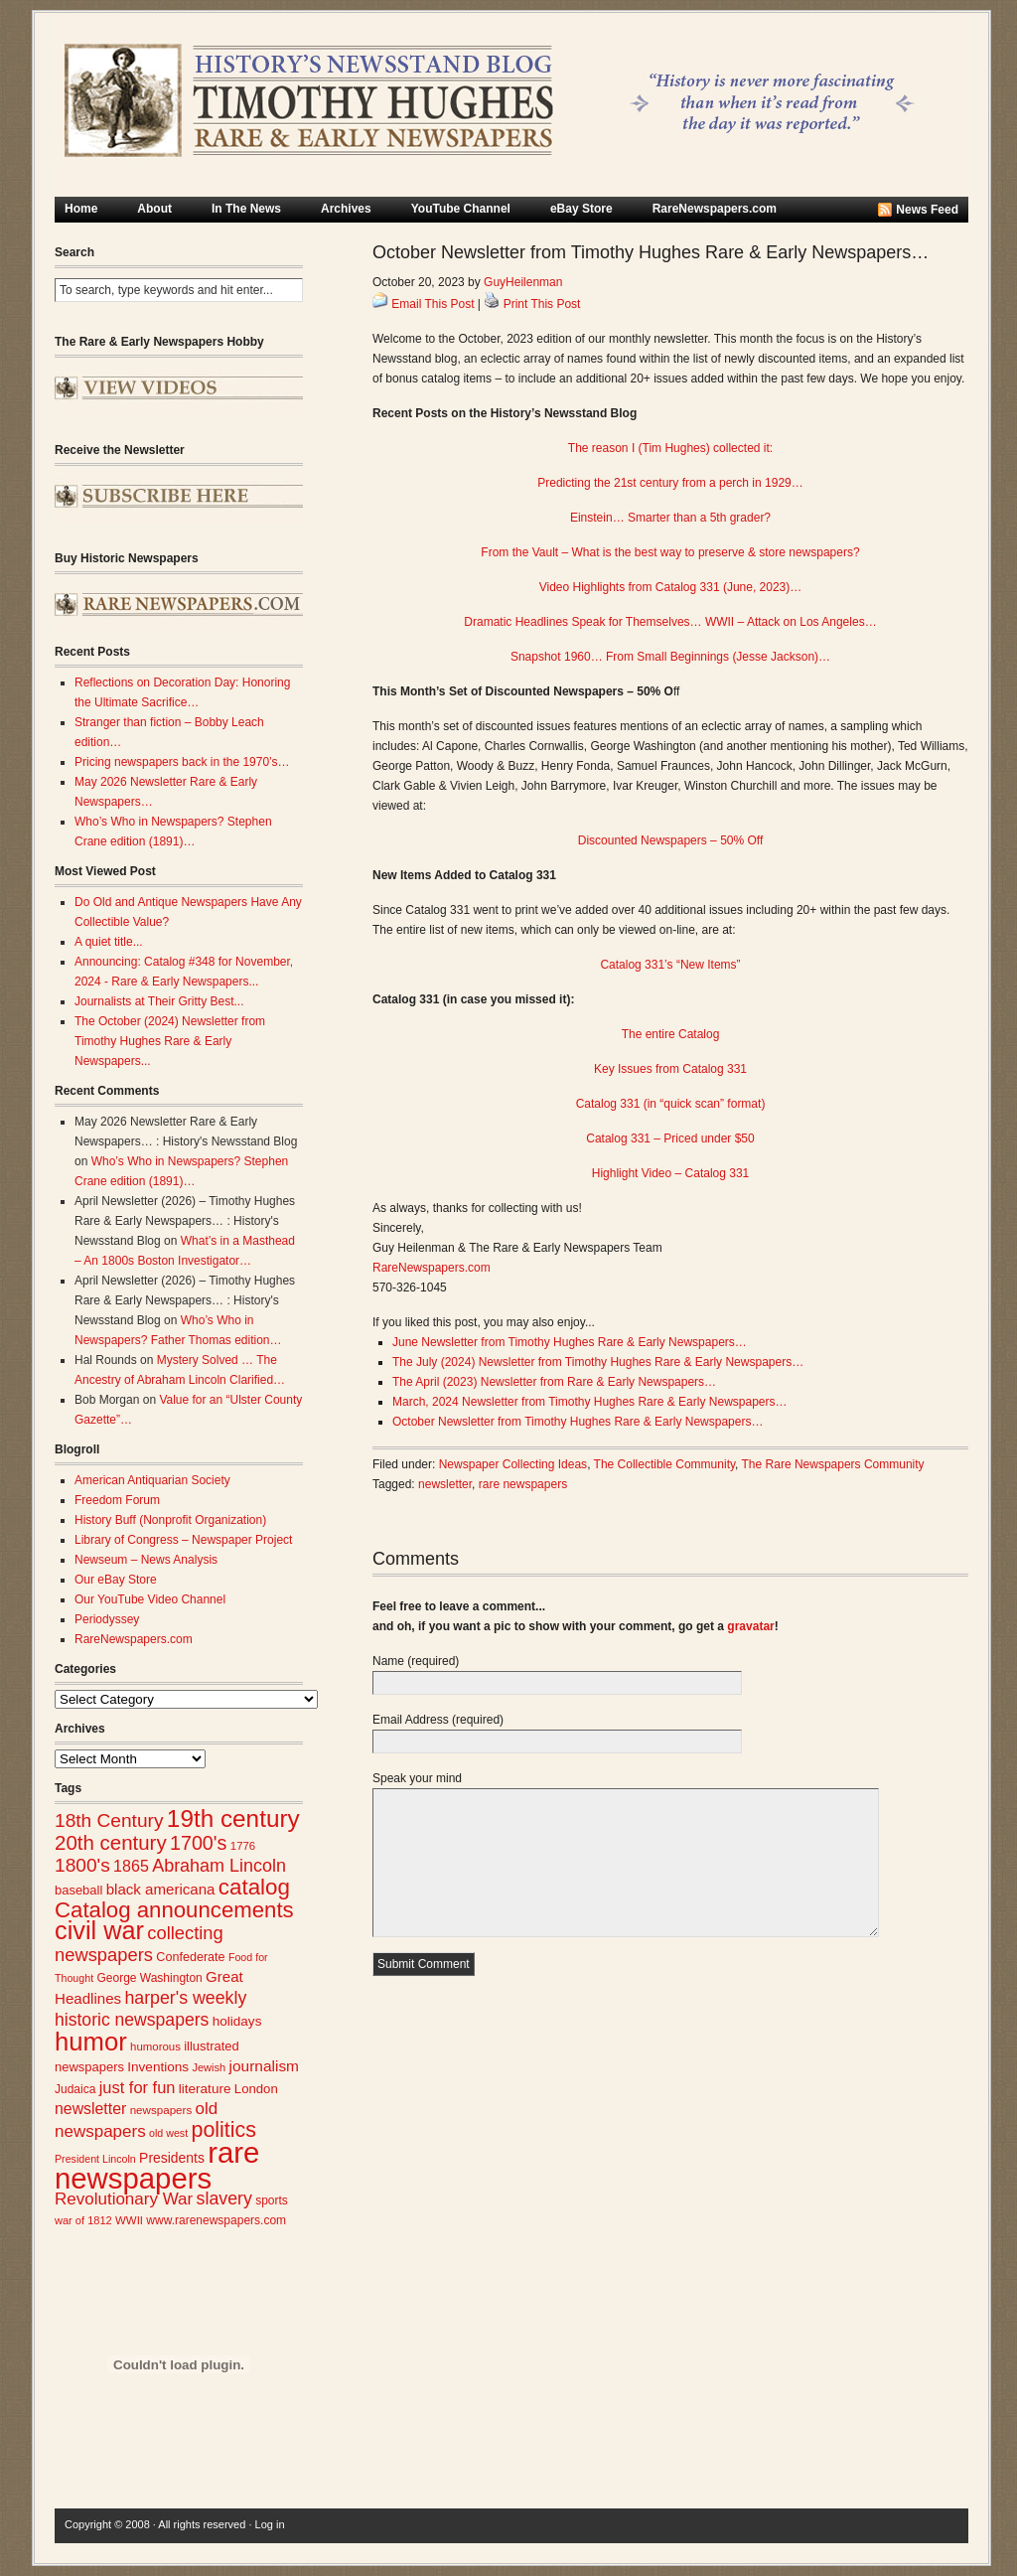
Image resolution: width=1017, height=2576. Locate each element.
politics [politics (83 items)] (223, 2130)
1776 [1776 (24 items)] (242, 1846)
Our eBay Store (115, 1580)
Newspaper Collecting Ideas (513, 1464)
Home (81, 209)
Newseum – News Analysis (146, 1560)
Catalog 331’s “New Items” (670, 965)
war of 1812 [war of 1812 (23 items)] (83, 2220)
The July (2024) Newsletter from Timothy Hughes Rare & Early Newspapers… (597, 1362)
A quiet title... (108, 942)
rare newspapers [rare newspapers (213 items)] (157, 2165)
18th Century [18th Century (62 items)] (109, 1820)
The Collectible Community (665, 1464)
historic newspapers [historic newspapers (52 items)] (132, 2020)
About (154, 209)
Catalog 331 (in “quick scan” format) (671, 1104)
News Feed (927, 210)
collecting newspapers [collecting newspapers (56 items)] (139, 1943)
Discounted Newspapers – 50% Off (671, 840)
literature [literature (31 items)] (205, 2088)
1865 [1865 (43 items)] (131, 1866)
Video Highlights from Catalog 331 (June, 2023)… (670, 587)
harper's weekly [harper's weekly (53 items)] (185, 1998)
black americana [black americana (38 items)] (161, 1889)
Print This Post (542, 304)
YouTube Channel (460, 209)
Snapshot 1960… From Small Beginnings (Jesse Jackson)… (670, 657)
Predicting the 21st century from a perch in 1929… (669, 483)
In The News (246, 209)
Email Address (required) (438, 1720)
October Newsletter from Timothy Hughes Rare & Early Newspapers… (577, 1422)
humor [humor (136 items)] (91, 2041)
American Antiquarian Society (152, 1480)
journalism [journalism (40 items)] (264, 2065)
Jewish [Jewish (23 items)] (208, 2067)
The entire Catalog (671, 1034)
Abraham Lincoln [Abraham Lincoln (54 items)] (219, 1866)
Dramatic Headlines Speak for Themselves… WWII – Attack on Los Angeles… (670, 622)
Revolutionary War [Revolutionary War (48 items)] (124, 2199)
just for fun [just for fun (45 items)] (137, 2087)
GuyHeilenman (523, 282)
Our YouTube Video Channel (149, 1599)
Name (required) (415, 1661)
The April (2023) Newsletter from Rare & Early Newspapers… (554, 1382)
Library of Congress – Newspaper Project (183, 1540)
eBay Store (581, 209)
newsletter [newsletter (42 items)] (90, 2108)
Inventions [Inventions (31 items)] (158, 2066)
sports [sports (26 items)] (271, 2200)
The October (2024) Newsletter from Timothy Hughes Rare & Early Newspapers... (169, 1041)
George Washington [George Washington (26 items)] (149, 1978)
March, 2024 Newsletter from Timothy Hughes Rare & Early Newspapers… (589, 1402)
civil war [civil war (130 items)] (99, 1930)
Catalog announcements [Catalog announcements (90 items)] (174, 1909)
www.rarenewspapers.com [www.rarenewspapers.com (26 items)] (216, 2220)
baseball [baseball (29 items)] (78, 1890)
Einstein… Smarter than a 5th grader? (670, 518)
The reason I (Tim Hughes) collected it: (670, 448)
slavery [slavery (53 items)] (224, 2198)
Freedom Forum (117, 1500)
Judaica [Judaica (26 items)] (75, 2089)
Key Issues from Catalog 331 (670, 1069)
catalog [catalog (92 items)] (254, 1887)
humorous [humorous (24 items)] (155, 2046)
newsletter (445, 1484)
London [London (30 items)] (256, 2088)
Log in (270, 2524)
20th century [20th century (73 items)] (111, 1842)
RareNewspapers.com (715, 209)
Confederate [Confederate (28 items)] (190, 1957)
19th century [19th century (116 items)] (233, 1818)
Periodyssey (106, 1619)
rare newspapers (523, 1484)
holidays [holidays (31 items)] (237, 2021)
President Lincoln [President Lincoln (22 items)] (95, 2159)
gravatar (750, 1626)
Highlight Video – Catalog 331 (671, 1173)
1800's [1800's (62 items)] (82, 1865)
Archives (346, 209)
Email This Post (432, 304)
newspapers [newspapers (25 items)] (161, 2109)
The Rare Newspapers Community (833, 1464)
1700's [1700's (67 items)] (198, 1843)
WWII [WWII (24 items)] (129, 2220)
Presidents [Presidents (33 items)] (172, 2158)
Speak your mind (417, 1778)
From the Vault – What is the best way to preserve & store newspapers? (670, 552)
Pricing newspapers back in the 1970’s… (182, 762)
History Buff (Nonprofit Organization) (170, 1520)
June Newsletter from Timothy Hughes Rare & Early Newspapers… (569, 1342)
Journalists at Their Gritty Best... (159, 1001)
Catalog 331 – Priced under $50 (670, 1138)
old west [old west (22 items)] (168, 2133)
